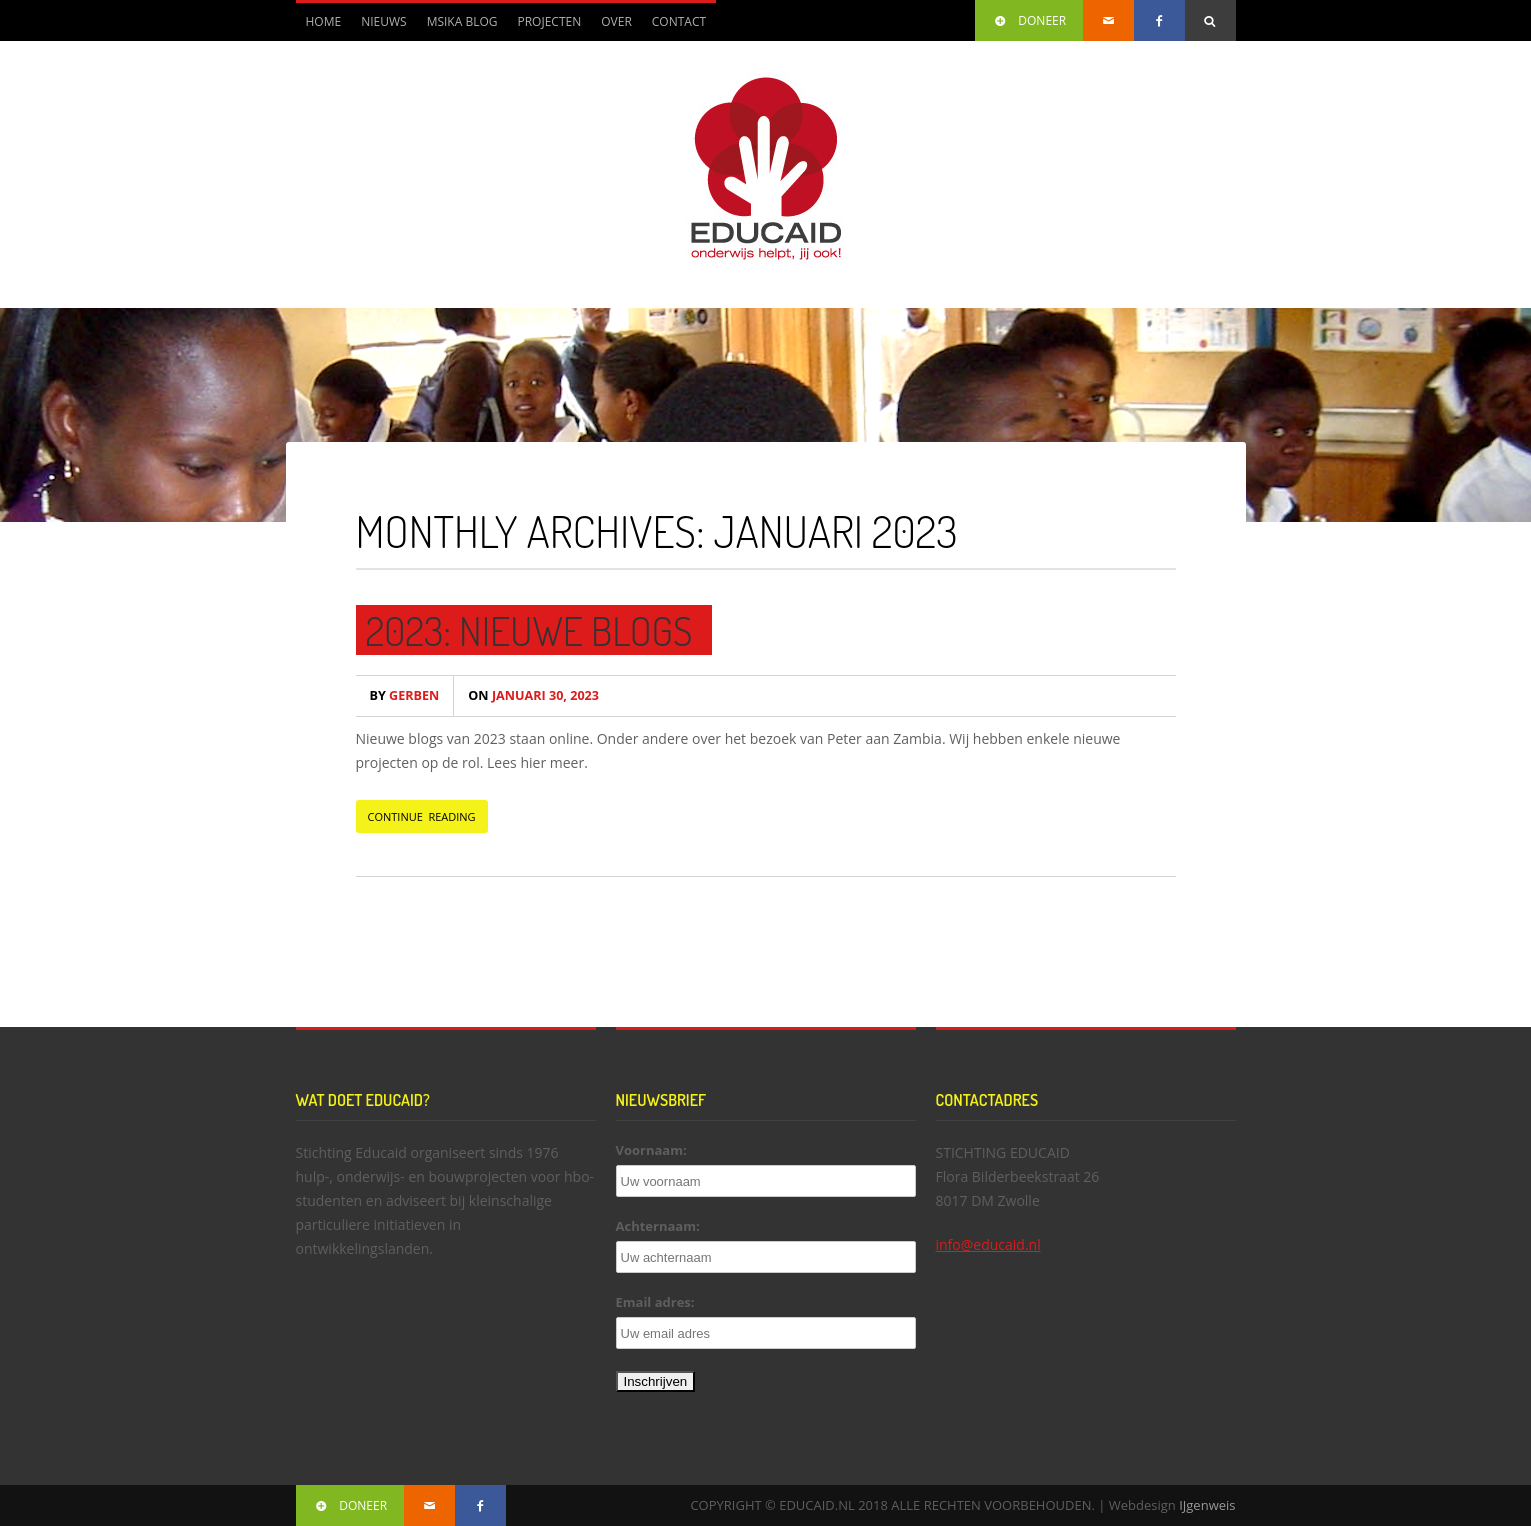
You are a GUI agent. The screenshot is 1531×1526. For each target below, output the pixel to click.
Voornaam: (651, 1150)
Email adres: (655, 1302)
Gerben (405, 695)
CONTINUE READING (422, 816)
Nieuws (383, 21)
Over (616, 21)
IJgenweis (1207, 1505)
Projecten (549, 21)
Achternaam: (658, 1226)
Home (324, 21)
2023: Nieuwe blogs (529, 630)
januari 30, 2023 (533, 695)
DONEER (1029, 20)
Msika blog (462, 21)
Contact (679, 21)
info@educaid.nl (988, 1244)
